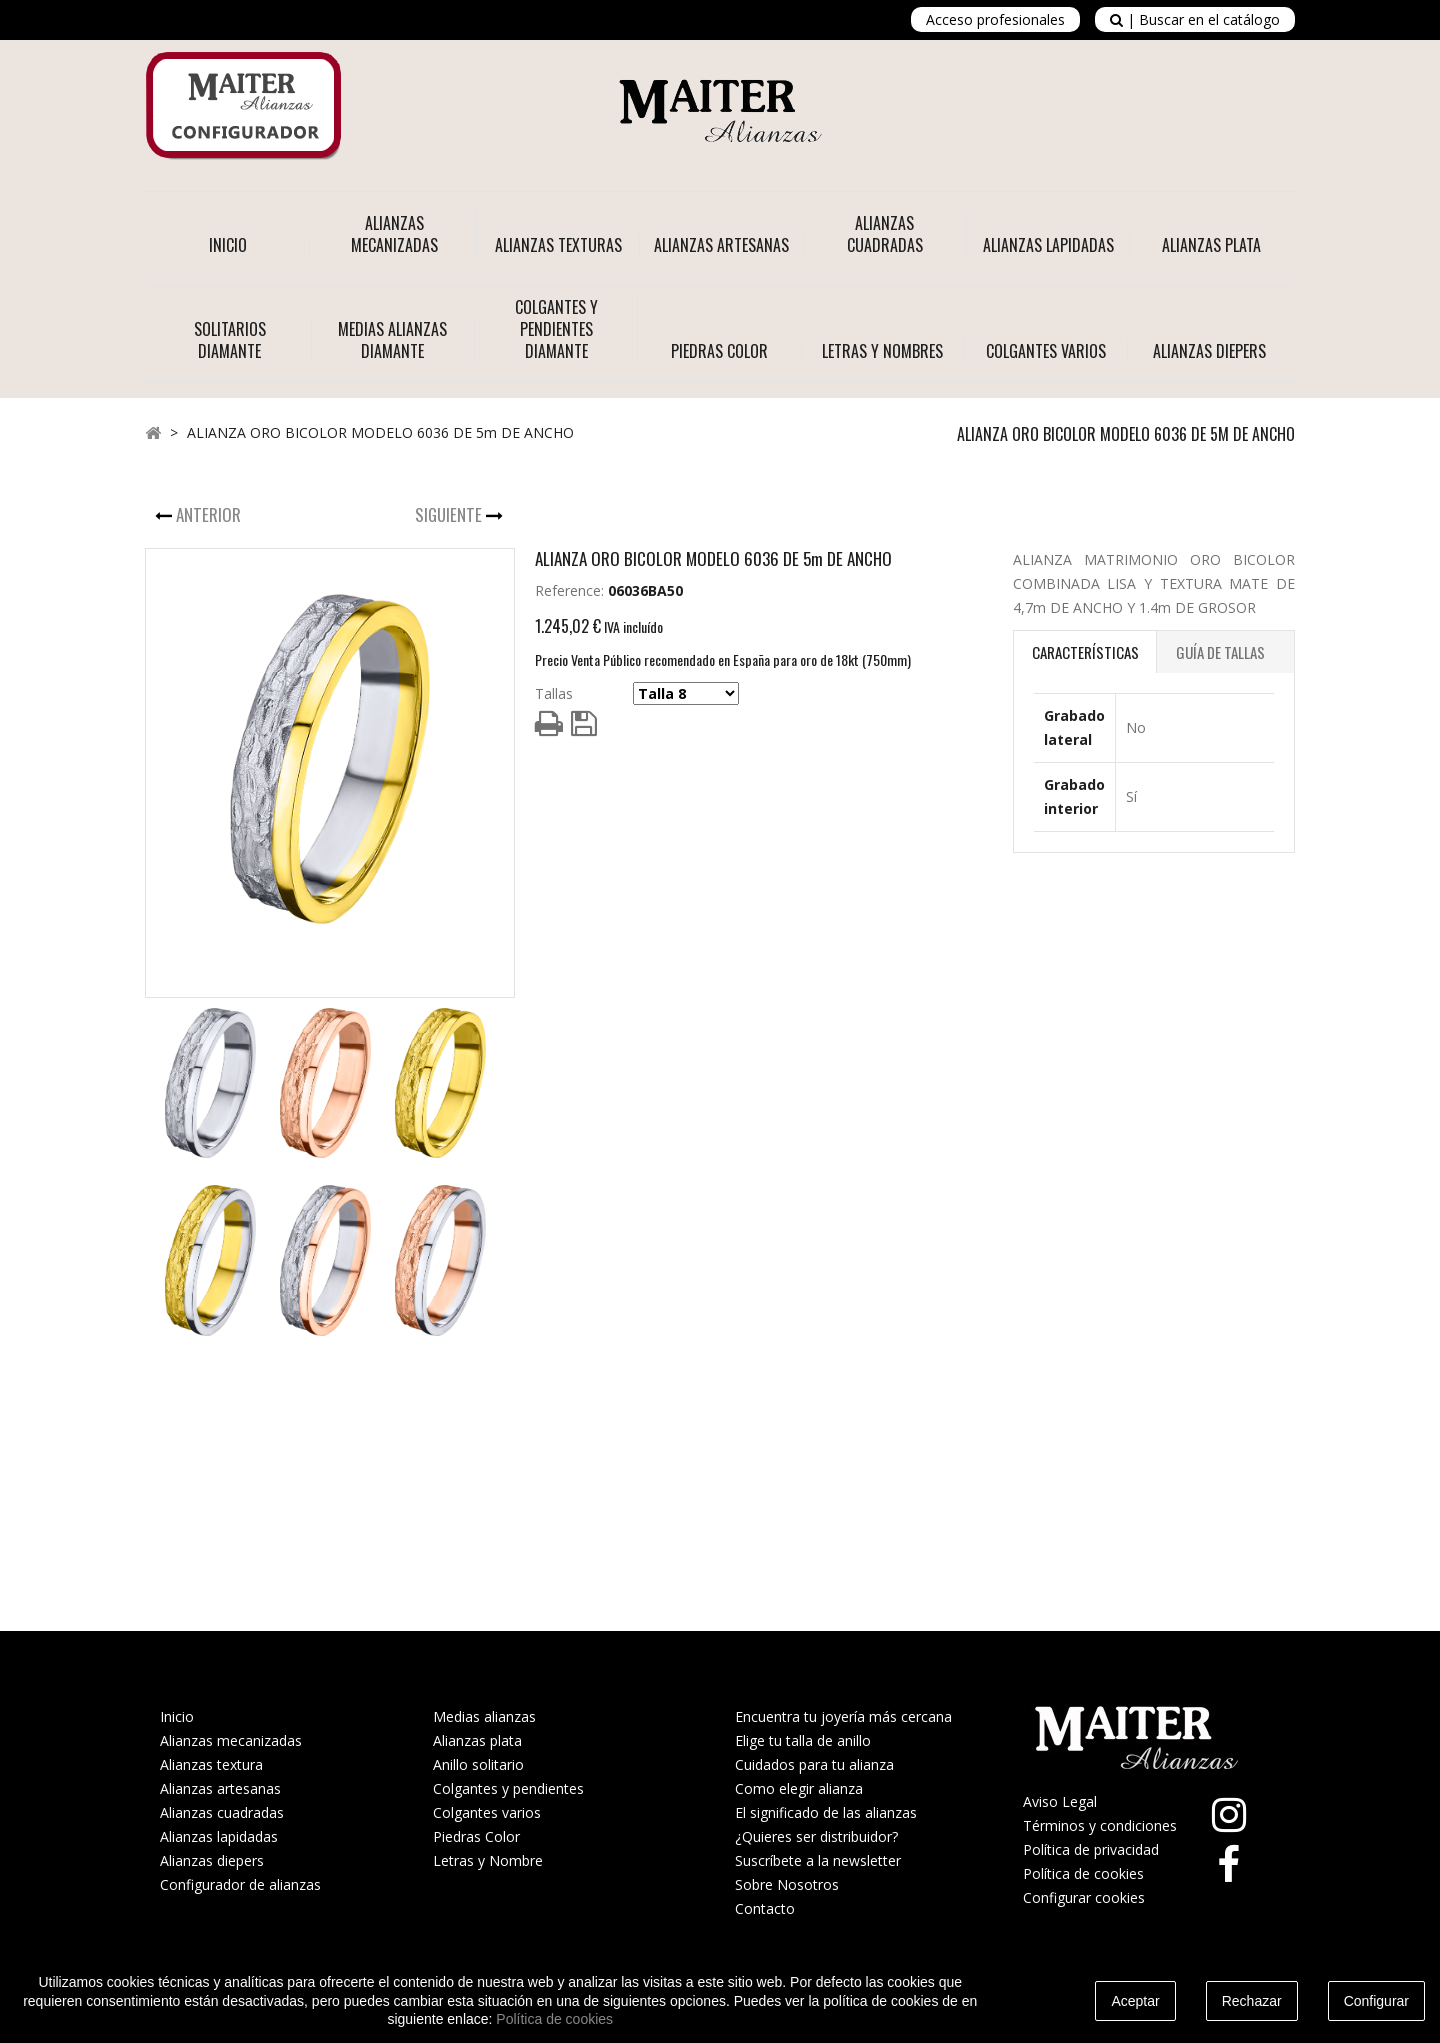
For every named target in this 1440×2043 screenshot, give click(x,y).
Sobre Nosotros (787, 1884)
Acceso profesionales (995, 19)
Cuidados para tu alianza (814, 1764)
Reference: (569, 590)
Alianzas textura (211, 1764)
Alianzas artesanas (220, 1788)
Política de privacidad (1091, 1849)
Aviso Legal (1060, 1801)
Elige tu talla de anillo (803, 1740)
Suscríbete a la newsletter (818, 1860)
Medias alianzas (484, 1716)
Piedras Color (476, 1836)
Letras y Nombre (488, 1860)
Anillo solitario (478, 1764)
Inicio (228, 245)
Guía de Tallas (1220, 652)
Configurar (1376, 2001)
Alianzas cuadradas (222, 1812)
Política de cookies (1083, 1873)
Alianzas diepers (212, 1860)
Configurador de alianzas (240, 1884)
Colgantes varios (487, 1812)
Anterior (210, 514)
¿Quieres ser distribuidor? (816, 1836)
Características (1085, 652)
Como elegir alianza (799, 1788)
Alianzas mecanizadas (231, 1740)
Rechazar (1252, 2001)
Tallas (554, 693)
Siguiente (450, 514)
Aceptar (1135, 2001)
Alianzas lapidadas (219, 1836)
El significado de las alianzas (826, 1812)
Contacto (765, 1908)
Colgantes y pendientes (508, 1788)
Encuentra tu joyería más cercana (843, 1716)
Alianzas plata (477, 1740)
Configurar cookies (1084, 1897)
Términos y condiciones (1100, 1825)
